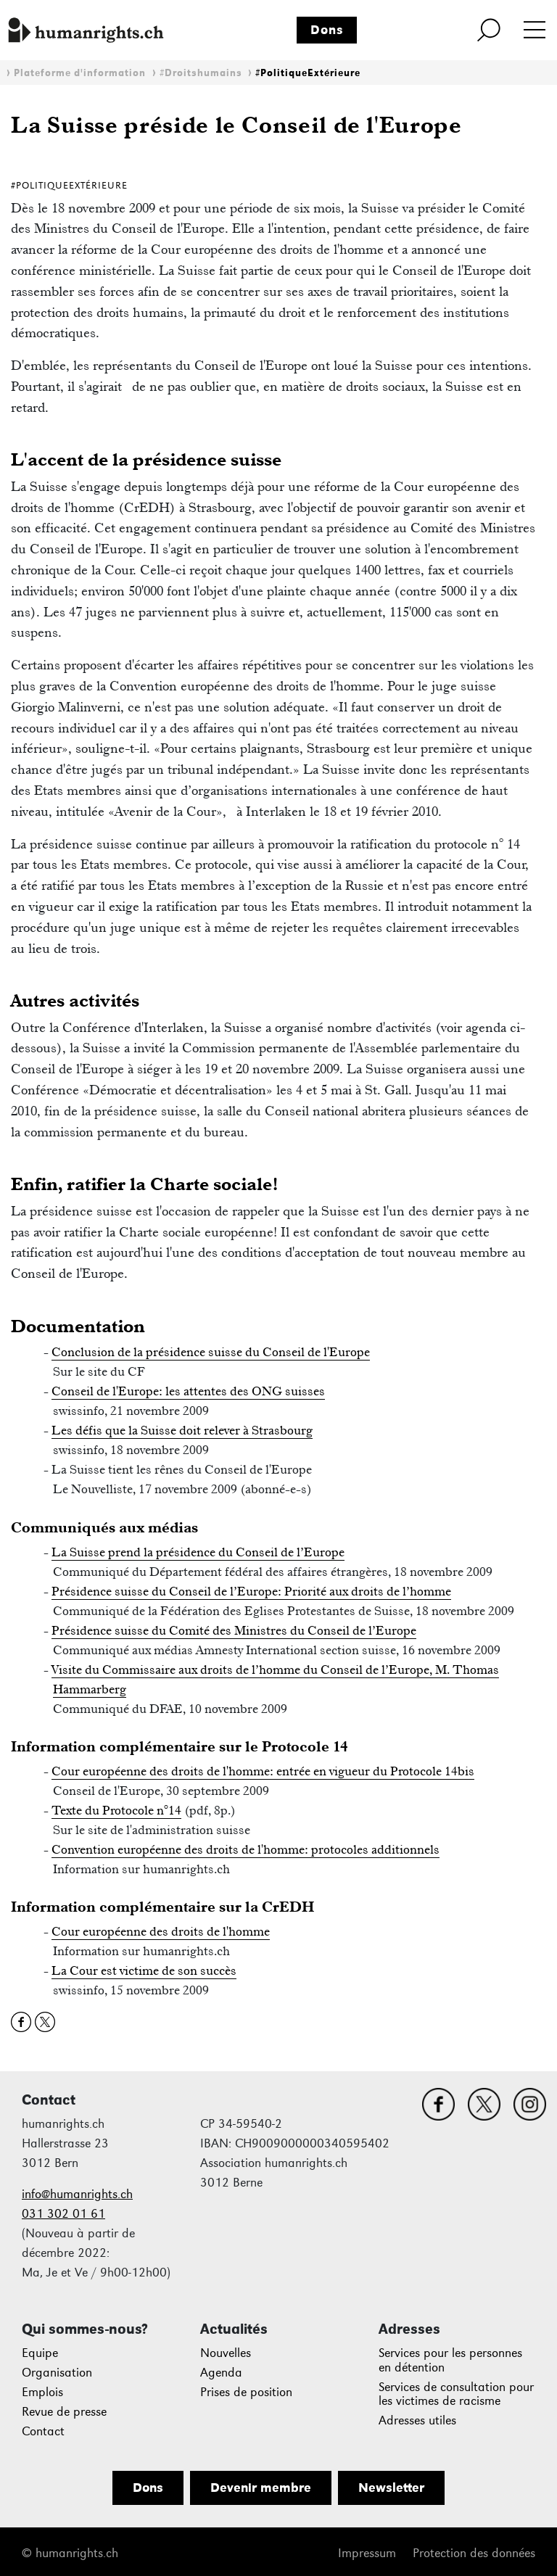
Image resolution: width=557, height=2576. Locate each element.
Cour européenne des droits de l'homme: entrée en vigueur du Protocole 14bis (262, 1771)
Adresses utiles (417, 2420)
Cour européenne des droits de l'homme (160, 1931)
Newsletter (391, 2487)
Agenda (221, 2372)
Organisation (57, 2372)
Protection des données (474, 2553)
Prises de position (246, 2392)
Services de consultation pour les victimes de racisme (456, 2394)
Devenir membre (260, 2487)
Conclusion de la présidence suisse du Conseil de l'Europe (210, 1352)
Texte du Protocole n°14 (116, 1810)
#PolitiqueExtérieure (307, 73)
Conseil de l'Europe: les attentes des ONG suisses (188, 1391)
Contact (43, 2431)
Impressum (367, 2553)
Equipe (40, 2353)
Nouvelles (225, 2353)
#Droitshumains (201, 73)
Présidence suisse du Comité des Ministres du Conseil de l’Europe (233, 1630)
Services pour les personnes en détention (450, 2360)
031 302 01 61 (63, 2213)
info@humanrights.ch (77, 2194)
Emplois (42, 2392)
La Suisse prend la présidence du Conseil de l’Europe (197, 1552)
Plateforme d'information (80, 73)
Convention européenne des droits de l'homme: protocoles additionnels (245, 1849)
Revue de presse (64, 2411)
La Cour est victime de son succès (143, 1970)
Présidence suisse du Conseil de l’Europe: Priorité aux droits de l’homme (251, 1591)
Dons (327, 29)
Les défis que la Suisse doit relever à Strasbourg (182, 1430)
